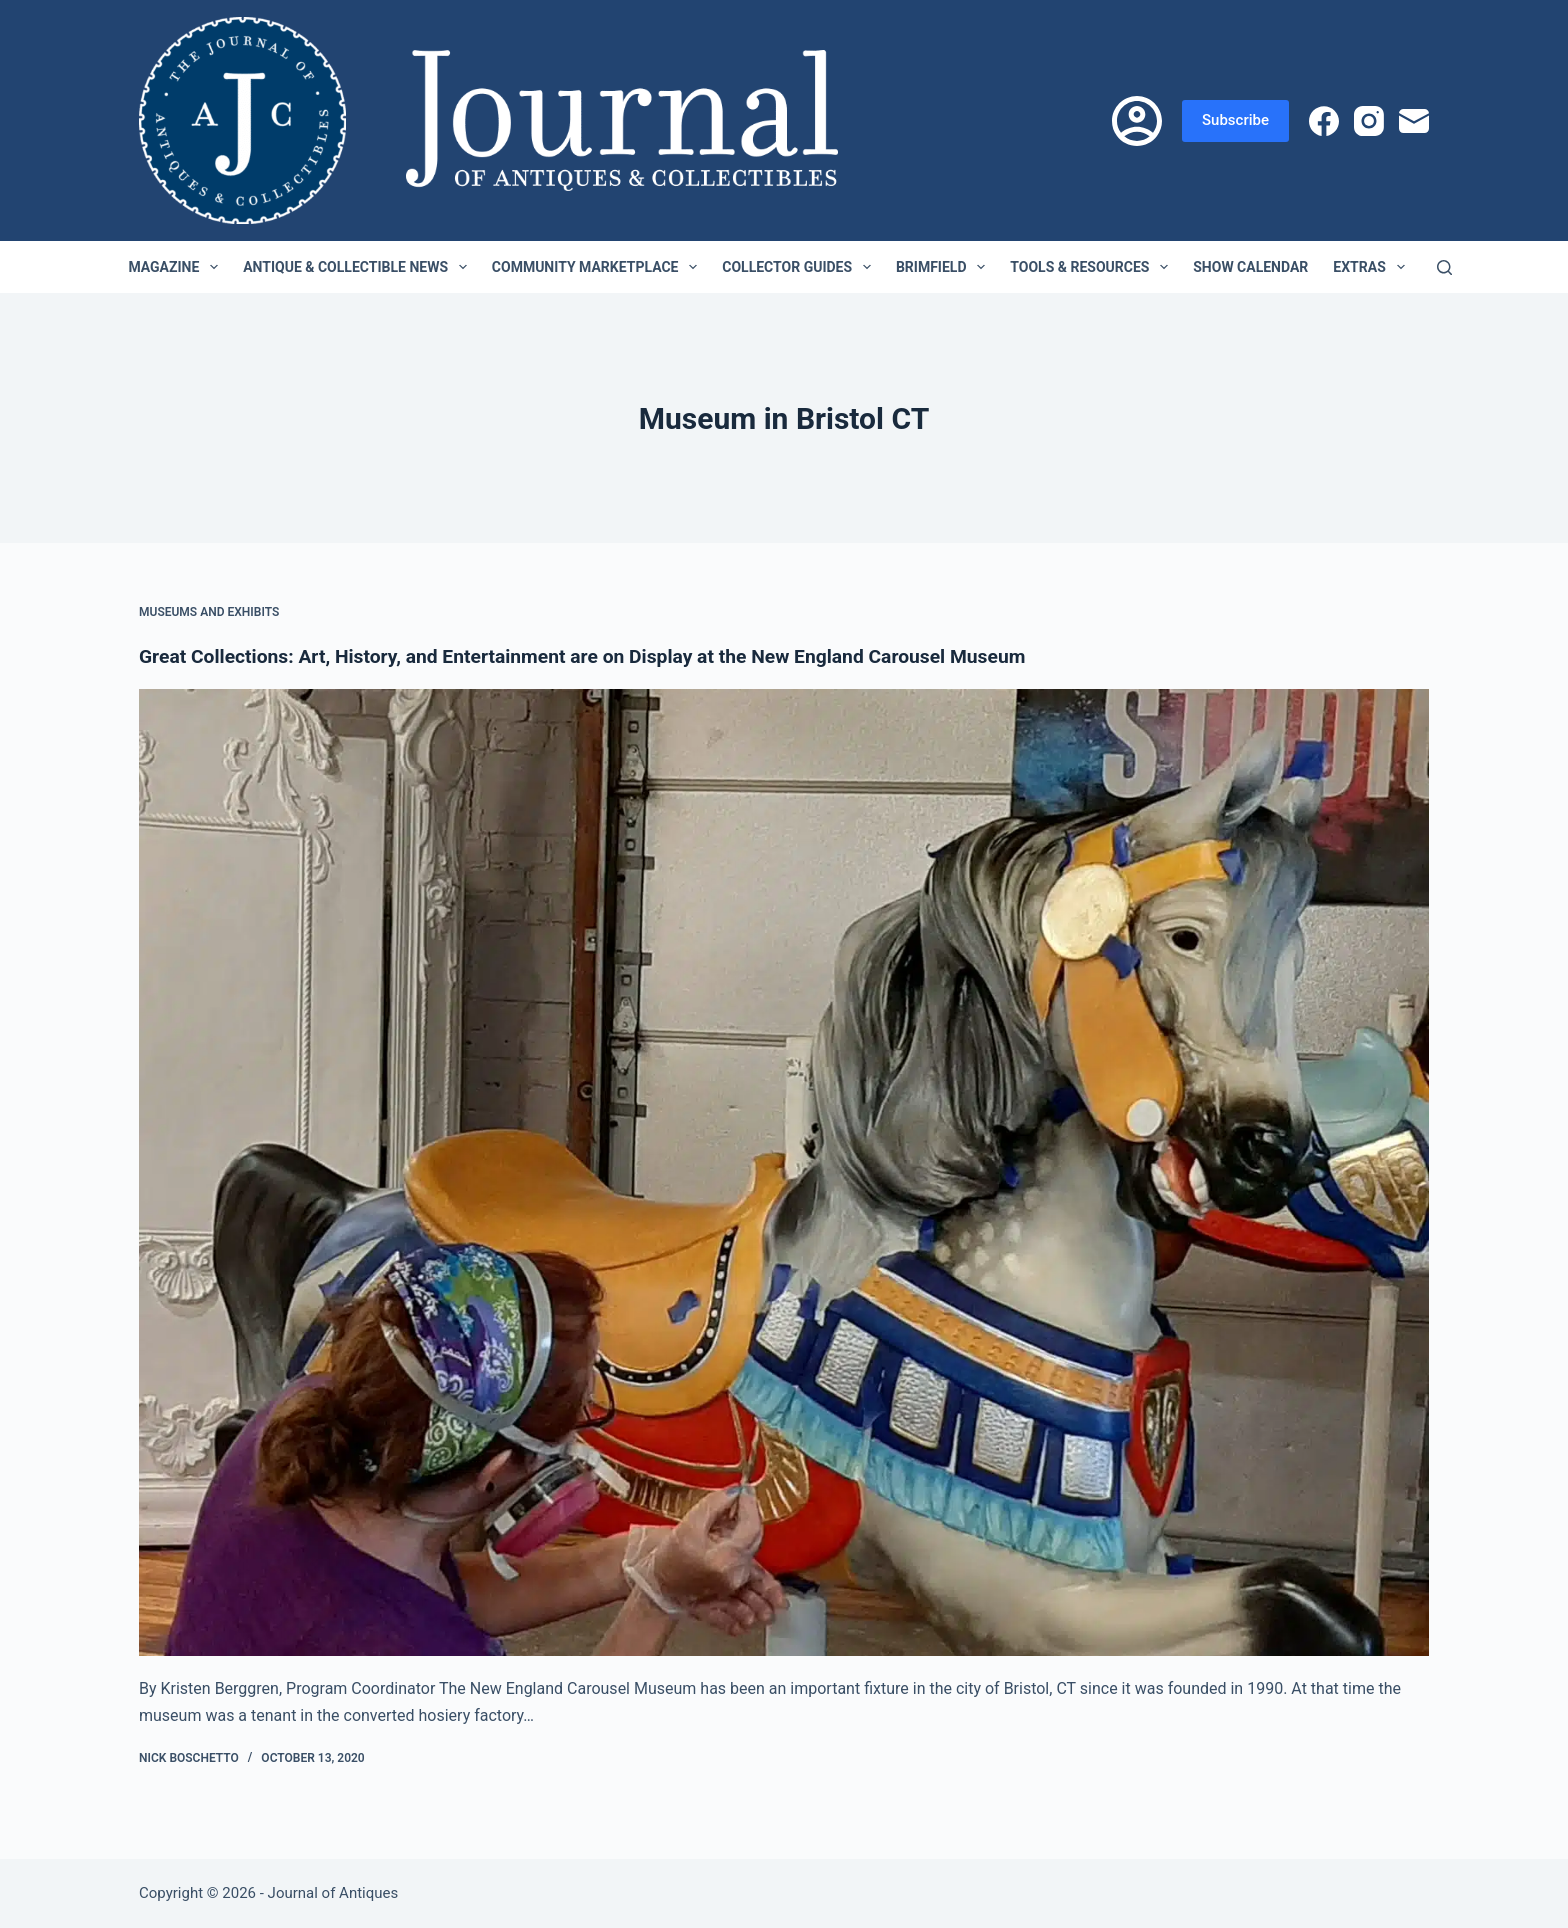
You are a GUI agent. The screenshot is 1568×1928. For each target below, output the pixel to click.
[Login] (1137, 121)
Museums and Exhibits (209, 612)
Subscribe (1235, 120)
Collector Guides (800, 267)
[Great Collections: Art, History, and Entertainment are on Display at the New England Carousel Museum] (784, 1173)
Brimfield (944, 267)
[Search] (1444, 267)
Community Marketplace (598, 267)
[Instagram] (1369, 121)
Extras (1372, 267)
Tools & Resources (1093, 267)
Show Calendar (1250, 267)
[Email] (1414, 121)
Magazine (177, 267)
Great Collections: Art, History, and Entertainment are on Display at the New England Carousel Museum (599, 656)
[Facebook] (1324, 121)
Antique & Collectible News (359, 267)
